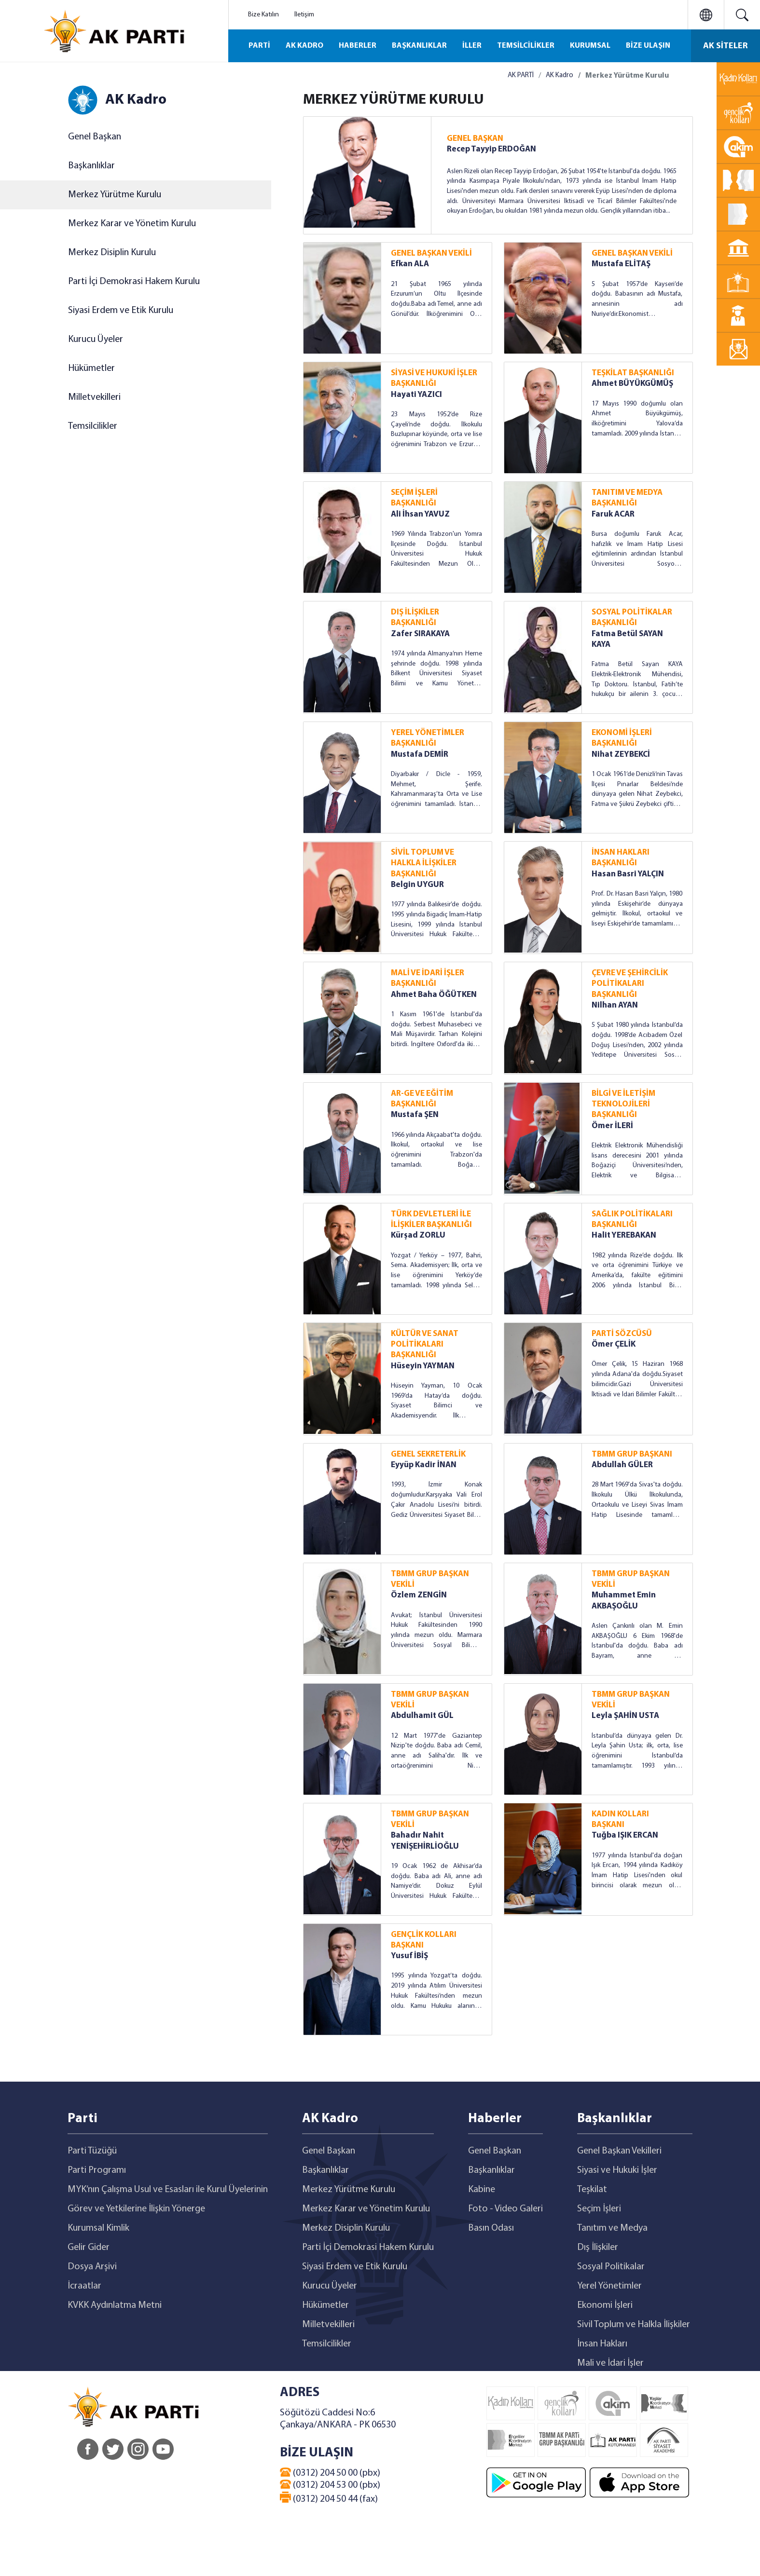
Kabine (481, 2189)
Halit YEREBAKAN (624, 1235)
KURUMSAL (590, 46)
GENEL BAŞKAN (475, 139)
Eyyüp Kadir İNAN (423, 1465)
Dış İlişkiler (597, 2247)
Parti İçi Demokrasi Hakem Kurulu (134, 281)
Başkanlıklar (91, 166)
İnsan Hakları (602, 2344)
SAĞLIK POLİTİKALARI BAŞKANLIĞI (632, 1219)
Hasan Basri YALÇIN (628, 874)
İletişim (304, 14)
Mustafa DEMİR (419, 754)
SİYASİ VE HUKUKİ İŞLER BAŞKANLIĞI (434, 378)
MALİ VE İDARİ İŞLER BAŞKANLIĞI (427, 978)
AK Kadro (559, 75)
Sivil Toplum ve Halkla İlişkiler (633, 2325)
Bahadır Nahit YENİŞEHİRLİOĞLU (425, 1840)
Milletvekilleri (94, 397)
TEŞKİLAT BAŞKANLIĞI (633, 373)
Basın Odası (491, 2228)
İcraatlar (84, 2286)
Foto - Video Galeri (505, 2209)
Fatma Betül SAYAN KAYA (627, 639)
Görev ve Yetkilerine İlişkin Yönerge (136, 2209)
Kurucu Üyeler (95, 339)
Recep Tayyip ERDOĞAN (491, 149)
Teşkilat (592, 2189)
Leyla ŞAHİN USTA (625, 1716)
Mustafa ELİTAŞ (621, 264)
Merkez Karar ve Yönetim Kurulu (132, 224)
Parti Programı (97, 2170)
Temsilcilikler (92, 426)
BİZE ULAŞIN (648, 46)
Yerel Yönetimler (609, 2286)
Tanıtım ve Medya (612, 2228)
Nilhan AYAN (615, 1005)
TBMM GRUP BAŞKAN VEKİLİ (430, 1579)
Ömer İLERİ (612, 1126)
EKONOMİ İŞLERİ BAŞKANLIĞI (622, 738)
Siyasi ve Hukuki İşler (617, 2170)
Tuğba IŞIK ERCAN (625, 1835)
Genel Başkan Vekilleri (619, 2151)
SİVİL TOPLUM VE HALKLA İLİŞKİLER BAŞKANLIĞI (423, 863)
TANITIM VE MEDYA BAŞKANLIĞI (627, 498)
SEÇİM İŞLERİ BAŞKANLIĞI (414, 498)
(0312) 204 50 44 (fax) (329, 2498)
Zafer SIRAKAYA (420, 634)
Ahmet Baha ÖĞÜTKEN (434, 995)
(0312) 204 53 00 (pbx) (330, 2485)
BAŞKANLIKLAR (419, 46)
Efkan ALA (410, 264)
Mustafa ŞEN (415, 1115)
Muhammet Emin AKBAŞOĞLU (624, 1600)
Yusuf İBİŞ (409, 1956)
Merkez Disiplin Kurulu (112, 253)
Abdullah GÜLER (622, 1465)
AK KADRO (304, 46)
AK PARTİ (521, 75)
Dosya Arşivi (92, 2267)
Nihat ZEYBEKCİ (621, 754)
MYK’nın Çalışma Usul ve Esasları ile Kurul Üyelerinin (168, 2189)
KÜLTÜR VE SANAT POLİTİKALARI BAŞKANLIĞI (424, 1345)
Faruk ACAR (613, 514)
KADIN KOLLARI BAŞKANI (620, 1819)
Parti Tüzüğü (92, 2151)
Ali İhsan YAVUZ (420, 514)
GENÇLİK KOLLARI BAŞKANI (423, 1940)
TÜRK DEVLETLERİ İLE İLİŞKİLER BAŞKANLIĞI (431, 1219)
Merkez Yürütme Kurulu (114, 195)
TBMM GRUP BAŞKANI (632, 1454)
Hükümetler (91, 368)
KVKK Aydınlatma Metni (115, 2305)
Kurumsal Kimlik (98, 2228)
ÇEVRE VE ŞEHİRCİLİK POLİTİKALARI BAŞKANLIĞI (630, 984)
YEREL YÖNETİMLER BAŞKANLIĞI (427, 738)
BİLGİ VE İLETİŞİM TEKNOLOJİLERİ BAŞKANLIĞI (623, 1104)
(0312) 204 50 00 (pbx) (330, 2472)
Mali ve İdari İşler (610, 2363)
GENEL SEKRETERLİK (428, 1454)
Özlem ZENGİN (419, 1595)
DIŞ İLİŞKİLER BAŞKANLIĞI (415, 617)
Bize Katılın (263, 14)
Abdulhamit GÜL (422, 1716)
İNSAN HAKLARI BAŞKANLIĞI (620, 857)
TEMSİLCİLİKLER (525, 46)
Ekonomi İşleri (605, 2305)
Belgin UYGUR (417, 885)
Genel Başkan (94, 137)
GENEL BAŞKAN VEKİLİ (431, 253)
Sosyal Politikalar (611, 2267)
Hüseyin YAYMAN (423, 1366)
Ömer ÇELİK (614, 1344)
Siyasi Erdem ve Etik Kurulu (120, 310)
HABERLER (357, 46)
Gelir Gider (89, 2247)
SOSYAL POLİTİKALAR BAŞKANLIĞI (632, 617)
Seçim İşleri (599, 2209)
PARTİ (259, 46)
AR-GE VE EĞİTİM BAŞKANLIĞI (422, 1099)
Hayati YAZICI (416, 395)
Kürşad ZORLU (418, 1235)
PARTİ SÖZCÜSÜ (622, 1334)
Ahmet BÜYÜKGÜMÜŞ (632, 384)
